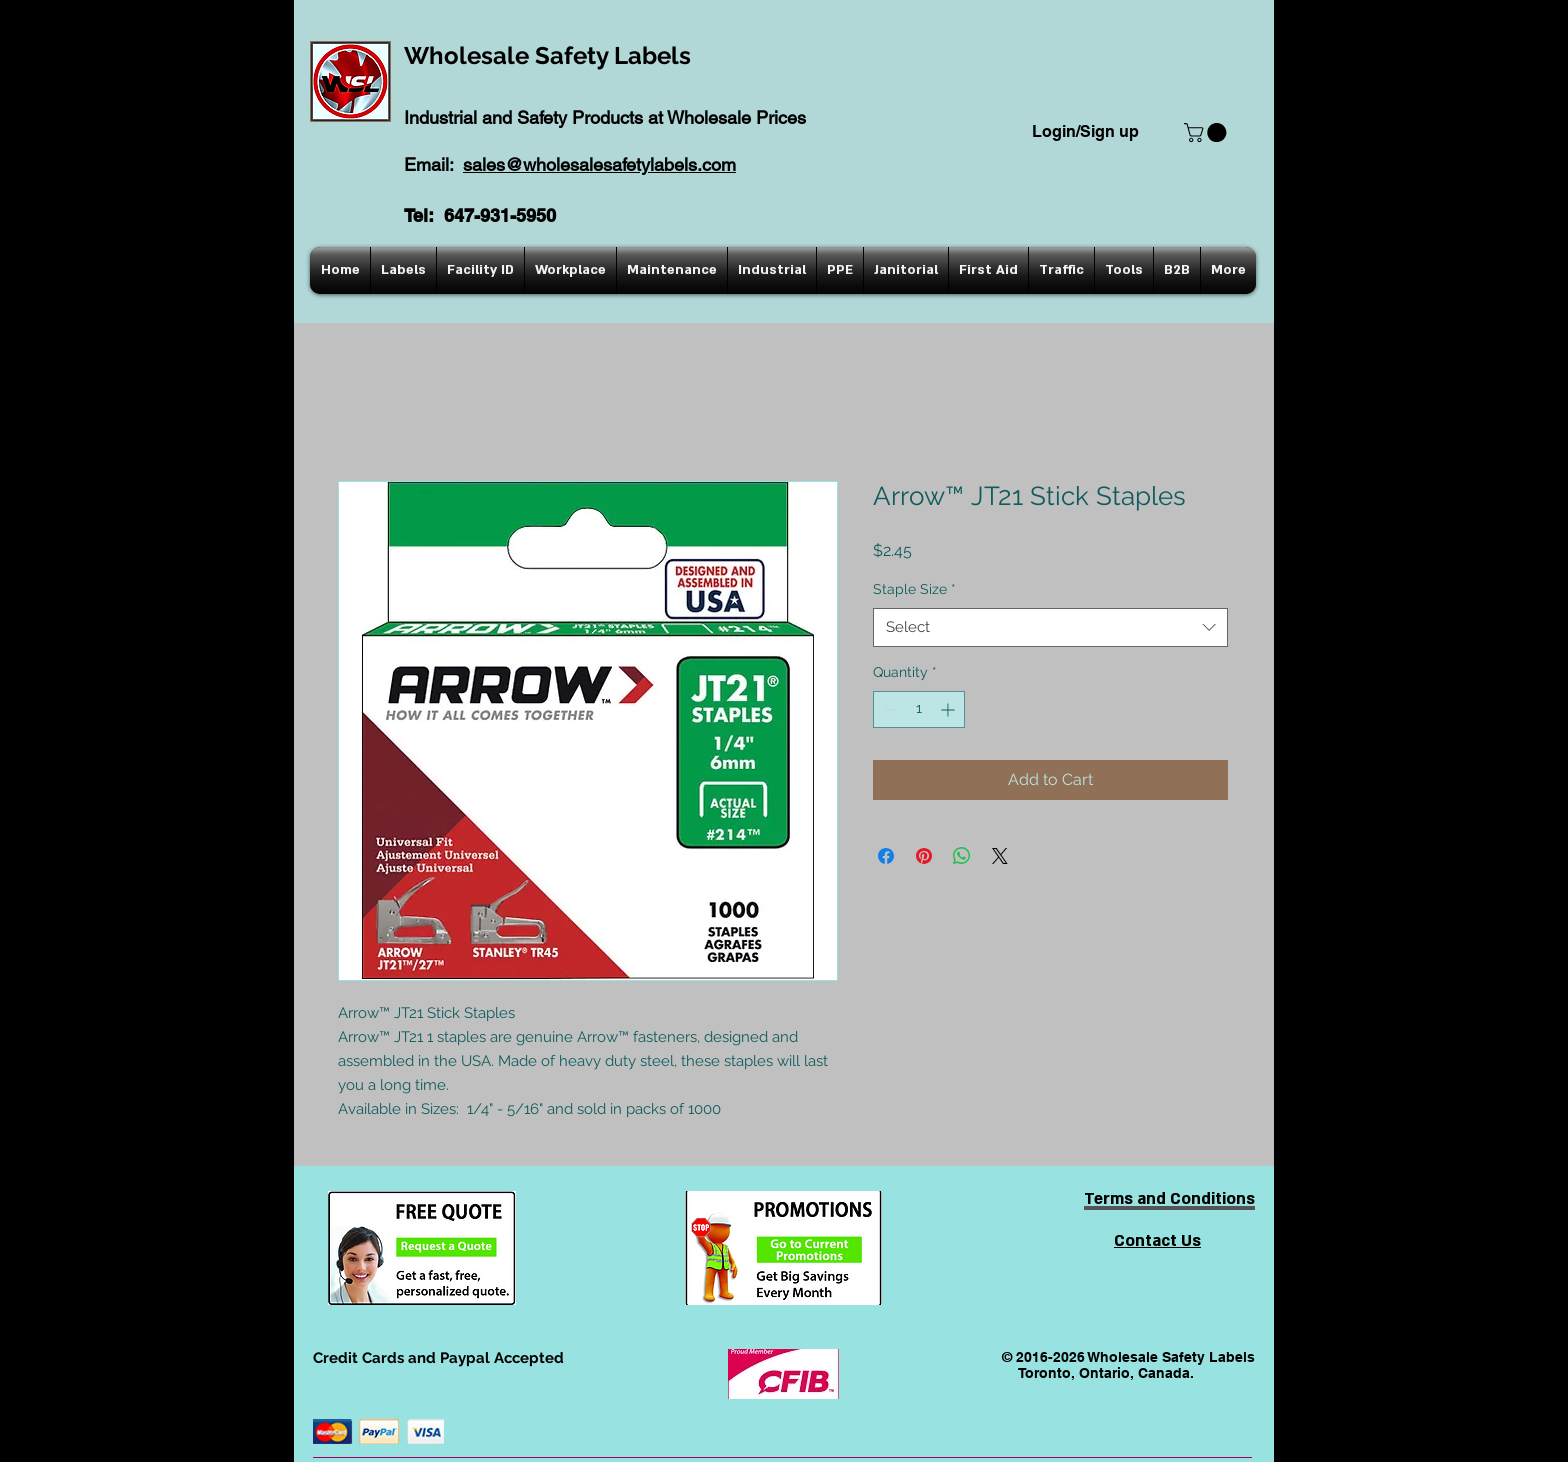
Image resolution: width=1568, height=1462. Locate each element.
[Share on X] (1000, 856)
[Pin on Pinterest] (924, 856)
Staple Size (914, 589)
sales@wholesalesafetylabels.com (599, 164)
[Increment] (949, 709)
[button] (1207, 132)
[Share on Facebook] (886, 856)
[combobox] (1050, 627)
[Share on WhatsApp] (962, 856)
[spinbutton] (919, 709)
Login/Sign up (1085, 131)
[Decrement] (888, 709)
